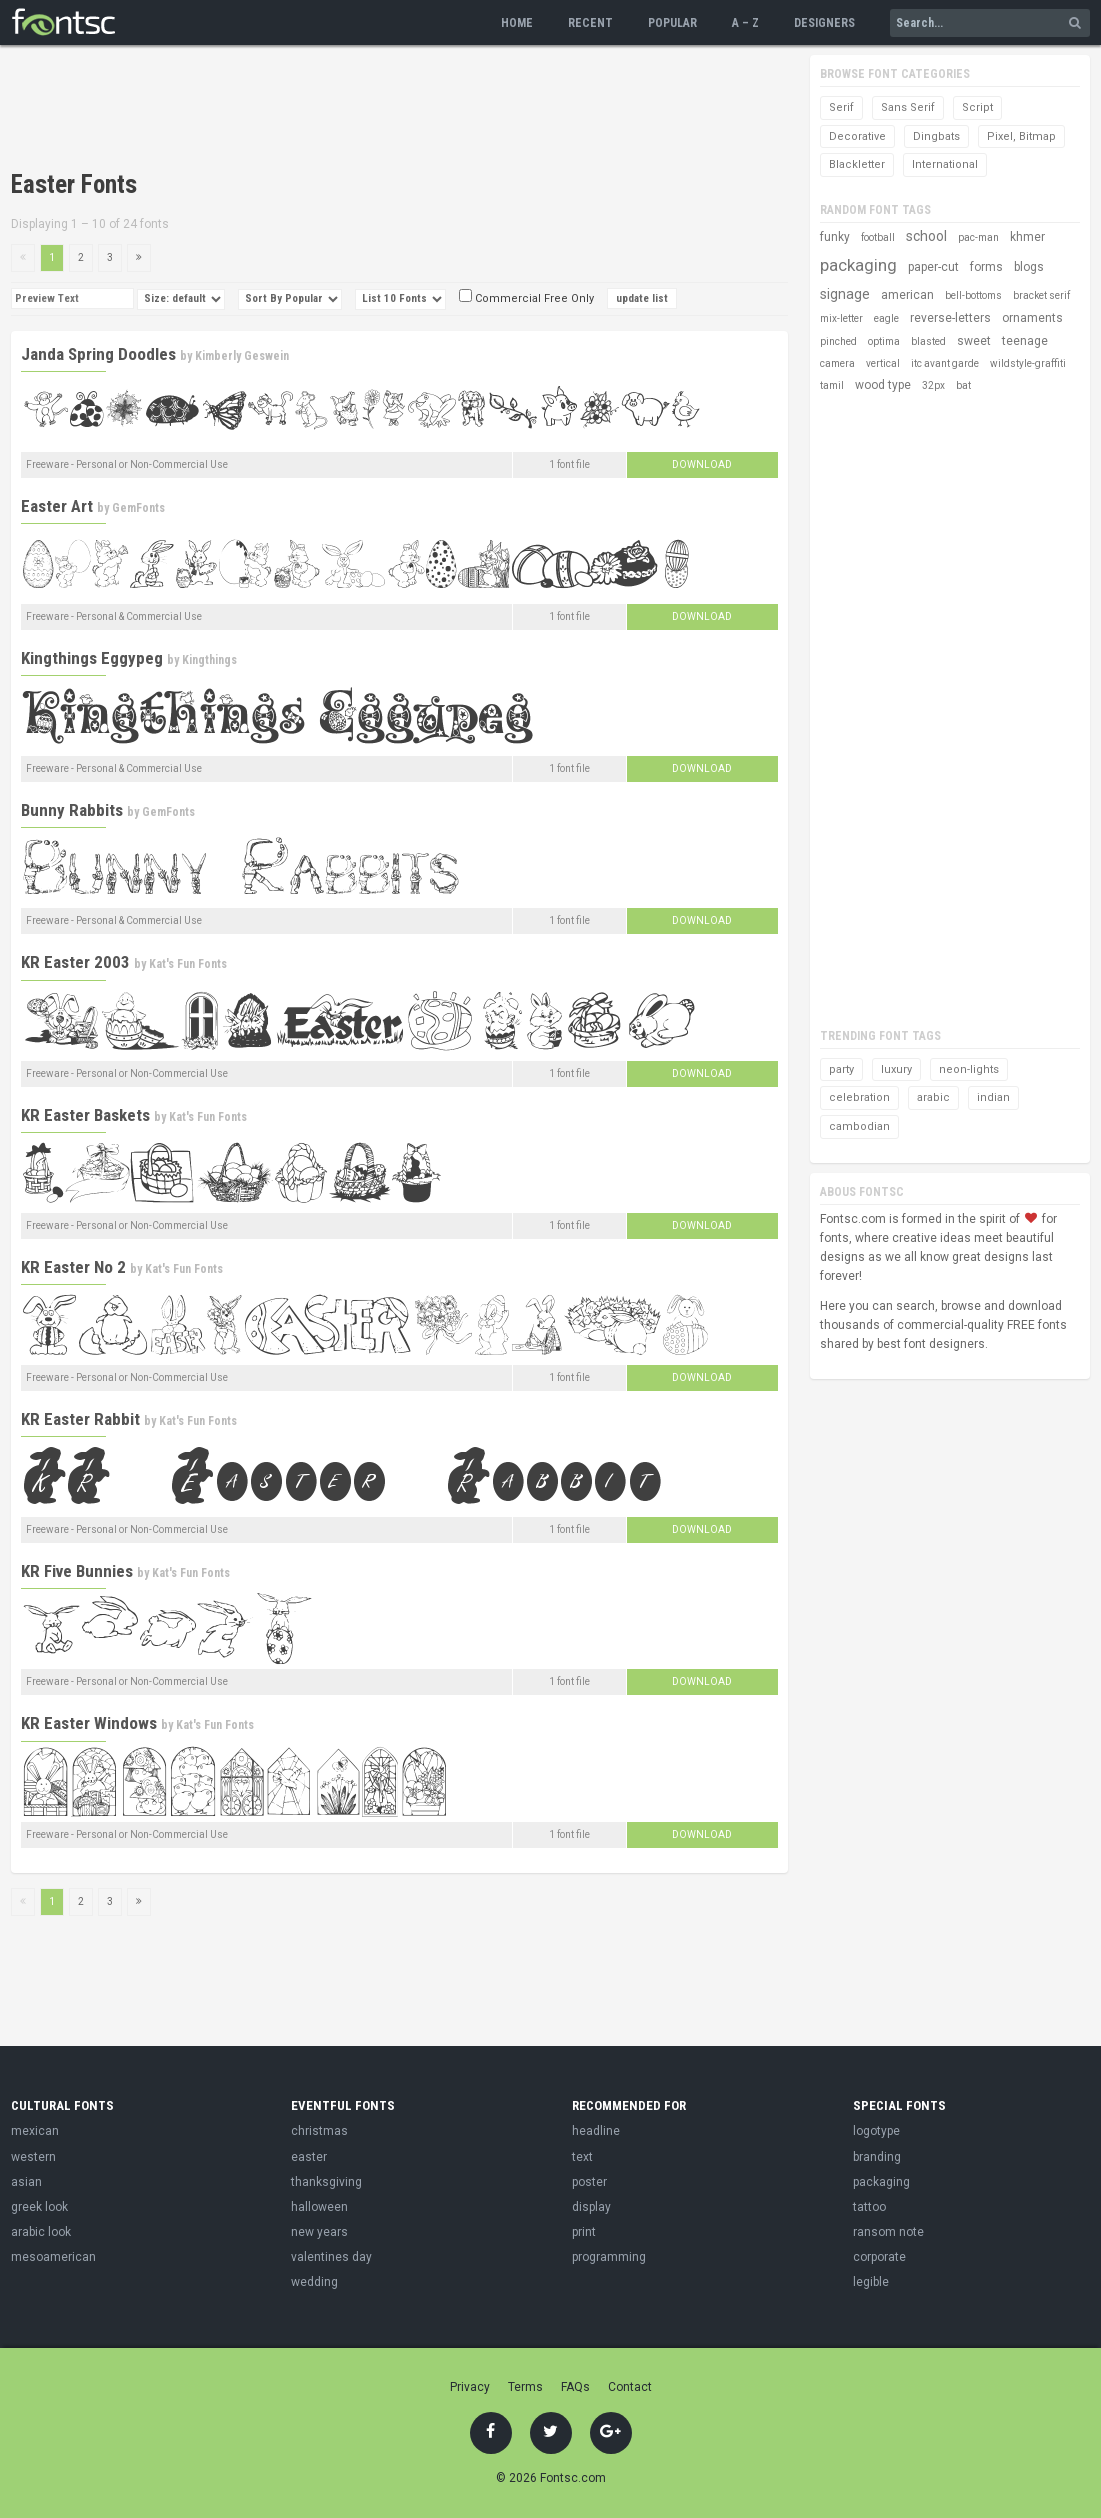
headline (596, 2131)
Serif (841, 107)
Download (702, 464)
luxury (896, 1069)
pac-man (978, 237)
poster (589, 2182)
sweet (974, 341)
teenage (1025, 341)
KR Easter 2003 (75, 962)
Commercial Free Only (526, 298)
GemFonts (138, 508)
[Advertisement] (375, 110)
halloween (319, 2207)
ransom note (888, 2232)
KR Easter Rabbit (80, 1419)
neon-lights (969, 1069)
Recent (590, 23)
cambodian (859, 1126)
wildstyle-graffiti (1028, 363)
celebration (859, 1097)
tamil (832, 385)
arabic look (41, 2232)
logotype (876, 2131)
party (841, 1069)
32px (933, 385)
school (926, 236)
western (33, 2157)
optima (884, 341)
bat (963, 385)
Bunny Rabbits (72, 810)
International (945, 164)
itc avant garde (945, 363)
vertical (883, 363)
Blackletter (857, 164)
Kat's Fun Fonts (188, 964)
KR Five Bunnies (77, 1571)
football (878, 237)
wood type (883, 385)
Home (517, 23)
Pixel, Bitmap (1021, 136)
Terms (525, 2387)
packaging (858, 265)
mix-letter (841, 318)
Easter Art (57, 506)
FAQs (575, 2387)
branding (877, 2157)
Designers (824, 23)
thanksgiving (326, 2182)
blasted (928, 341)
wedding (314, 2282)
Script (977, 107)
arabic (933, 1097)
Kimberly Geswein (242, 356)
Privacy (470, 2387)
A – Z (745, 23)
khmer (1027, 237)
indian (993, 1097)
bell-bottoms (973, 295)
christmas (319, 2131)
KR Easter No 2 (73, 1267)
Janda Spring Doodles (98, 354)
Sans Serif (908, 107)
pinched (838, 341)
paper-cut (933, 267)
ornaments (1032, 318)
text (582, 2157)
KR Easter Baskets (85, 1115)
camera (837, 363)
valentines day (331, 2257)
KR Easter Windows (89, 1723)
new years (319, 2232)
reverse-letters (950, 318)
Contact (630, 2387)
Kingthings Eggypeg (92, 658)
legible (871, 2282)
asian (26, 2182)
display (591, 2207)
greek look (39, 2207)
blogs (1029, 267)
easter (309, 2157)
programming (609, 2257)
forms (986, 267)
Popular (672, 23)
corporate (879, 2257)
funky (835, 237)
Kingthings (209, 660)
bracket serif (1041, 295)
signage (845, 294)
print (584, 2232)
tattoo (869, 2207)
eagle (886, 318)
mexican (35, 2131)
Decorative (857, 136)
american (907, 295)
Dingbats (936, 136)
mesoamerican (53, 2257)
